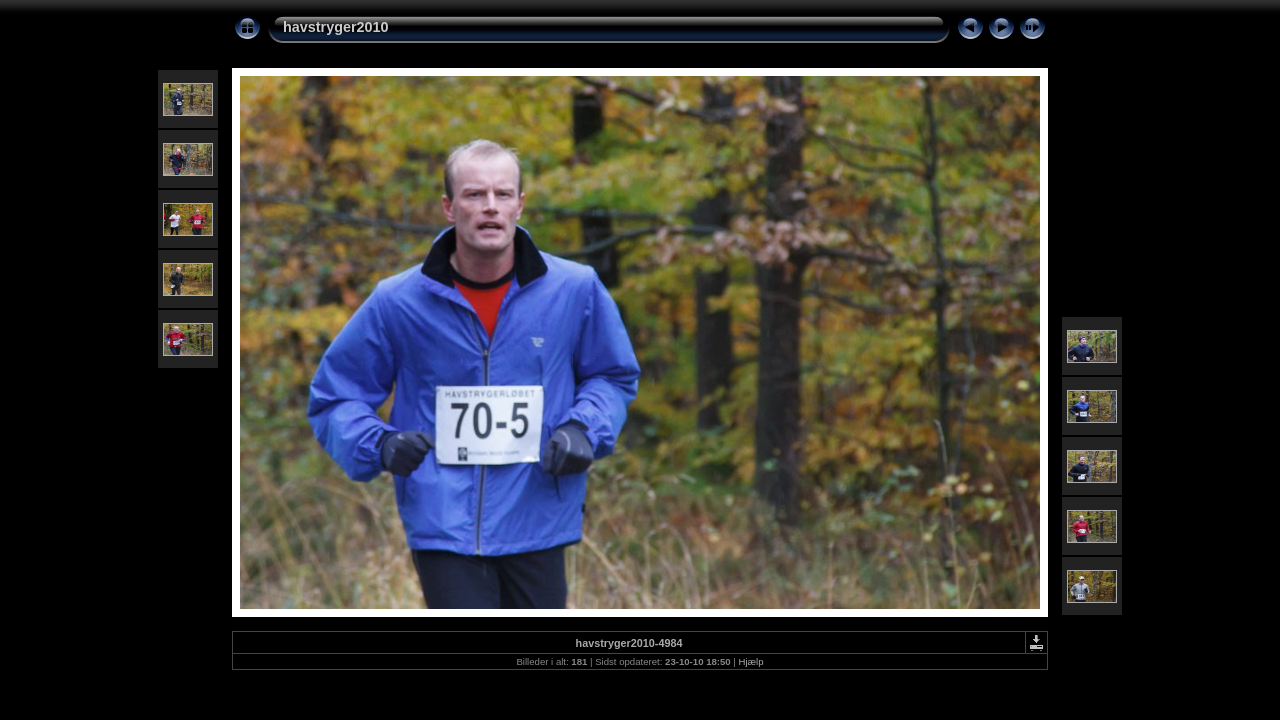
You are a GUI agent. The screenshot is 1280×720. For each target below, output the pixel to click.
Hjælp (751, 661)
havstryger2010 (336, 27)
